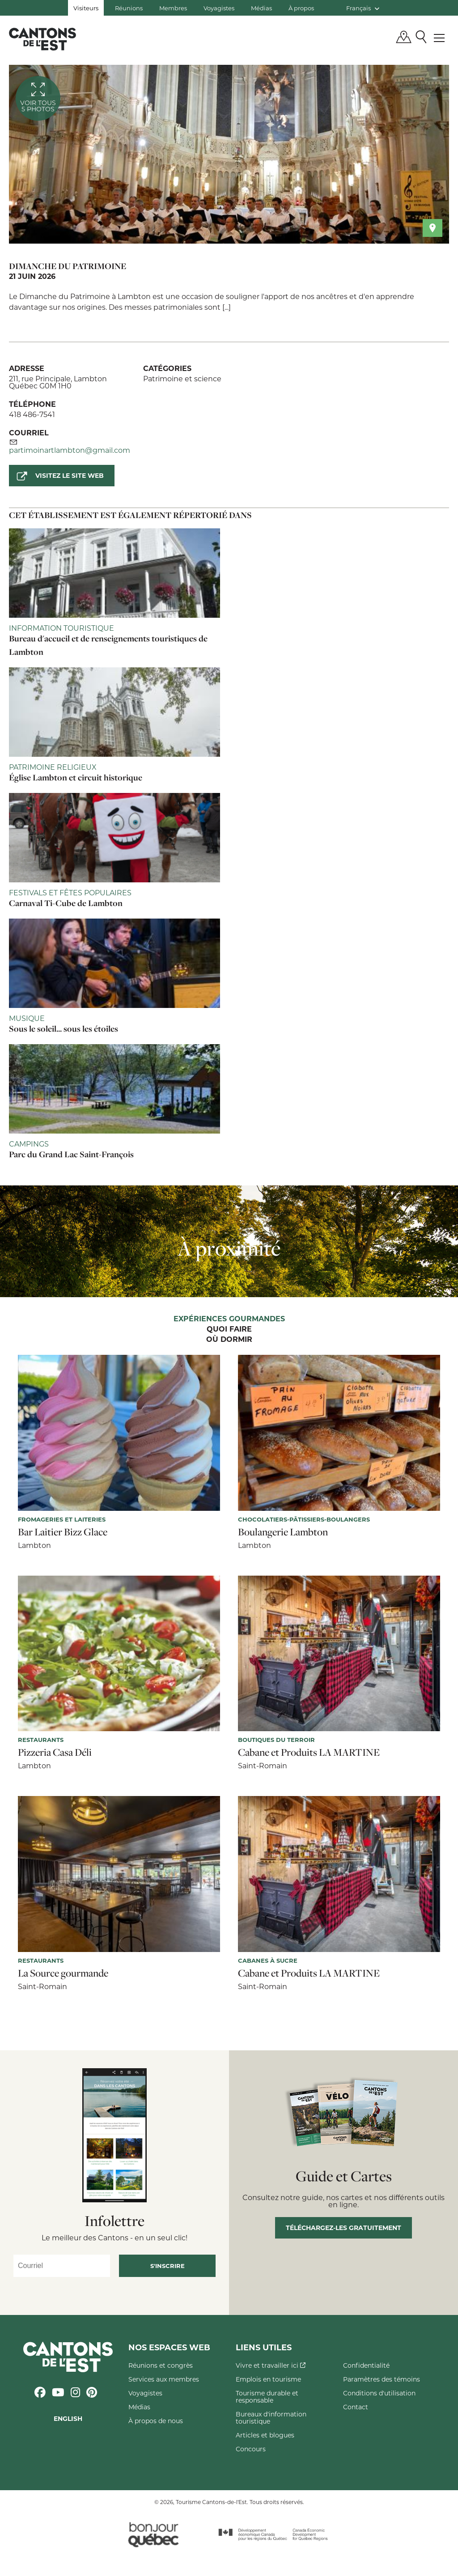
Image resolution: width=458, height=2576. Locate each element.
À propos (301, 8)
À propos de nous (155, 2420)
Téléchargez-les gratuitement (343, 2227)
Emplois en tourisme (268, 2379)
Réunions (129, 8)
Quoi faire (229, 1329)
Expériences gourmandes (229, 1319)
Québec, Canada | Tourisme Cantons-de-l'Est (42, 39)
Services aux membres (163, 2379)
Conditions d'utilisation (379, 2393)
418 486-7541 (32, 414)
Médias (261, 8)
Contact (355, 2407)
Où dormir (229, 1340)
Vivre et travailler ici (270, 2365)
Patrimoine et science (182, 378)
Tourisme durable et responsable (267, 2396)
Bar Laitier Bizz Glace (62, 1532)
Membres (173, 8)
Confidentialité (366, 2365)
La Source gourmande (63, 1973)
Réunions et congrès (160, 2365)
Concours (251, 2449)
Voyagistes (219, 8)
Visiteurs (85, 8)
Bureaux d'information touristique (271, 2417)
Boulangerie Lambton (283, 1532)
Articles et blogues (265, 2435)
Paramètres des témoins (381, 2379)
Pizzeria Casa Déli (55, 1752)
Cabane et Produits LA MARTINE (309, 1752)
